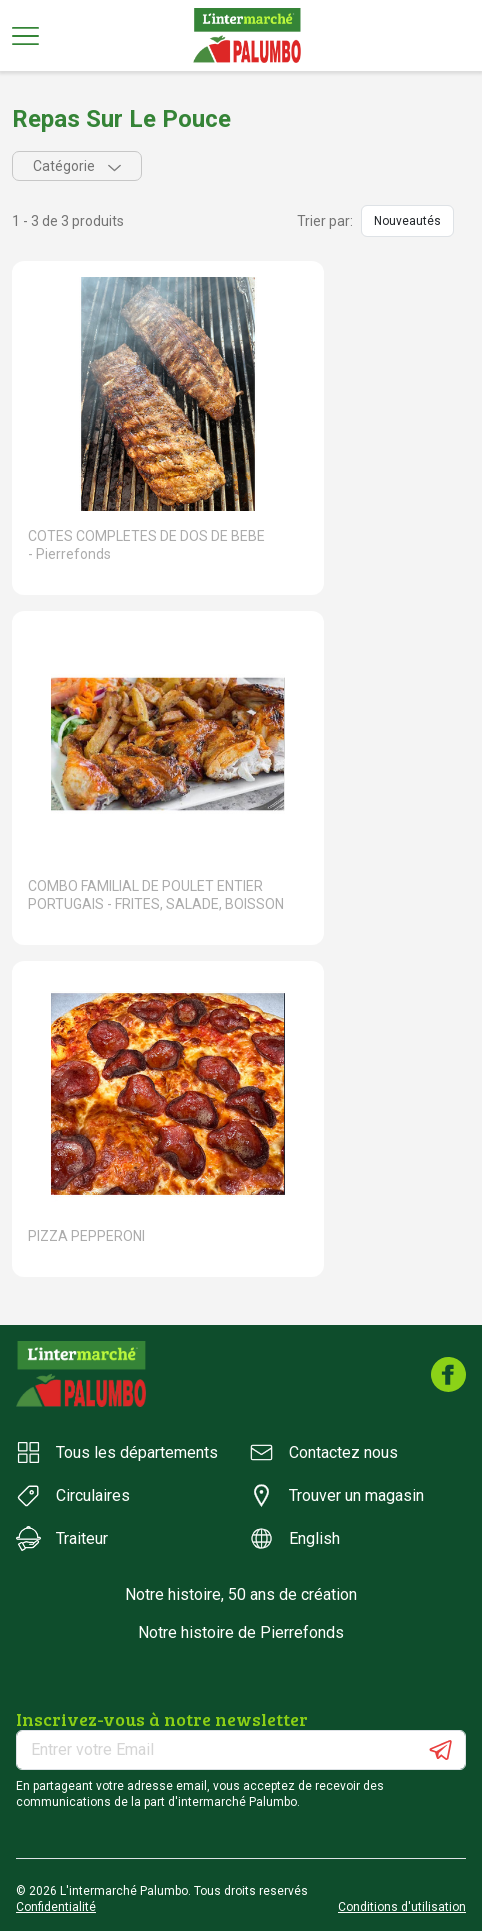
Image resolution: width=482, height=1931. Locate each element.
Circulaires (73, 1495)
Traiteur (62, 1538)
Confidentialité (56, 1907)
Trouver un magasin (336, 1495)
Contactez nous (323, 1452)
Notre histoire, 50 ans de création (241, 1594)
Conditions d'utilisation (402, 1907)
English (294, 1538)
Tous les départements (117, 1452)
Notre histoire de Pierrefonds (241, 1632)
